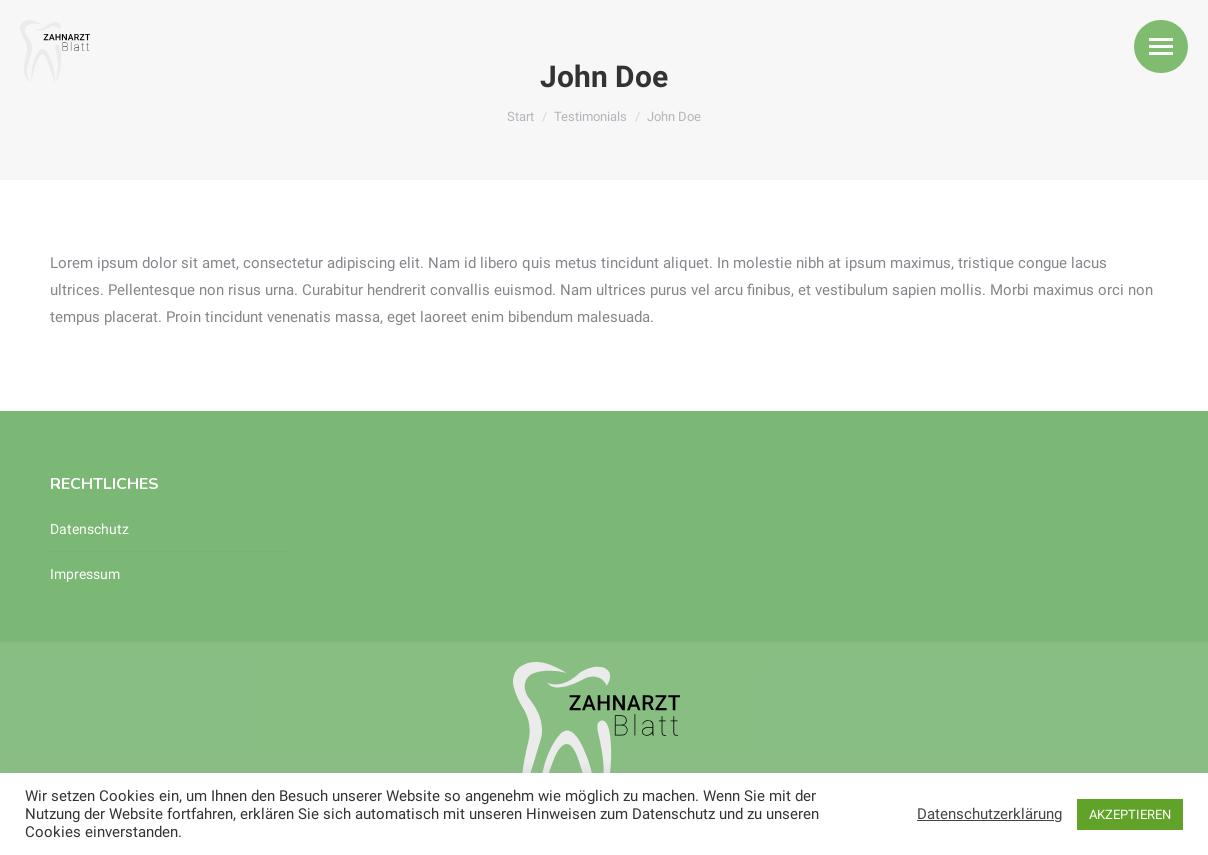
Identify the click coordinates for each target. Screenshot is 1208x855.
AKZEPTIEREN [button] (1130, 814)
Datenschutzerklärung (989, 814)
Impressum (85, 574)
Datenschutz (89, 529)
